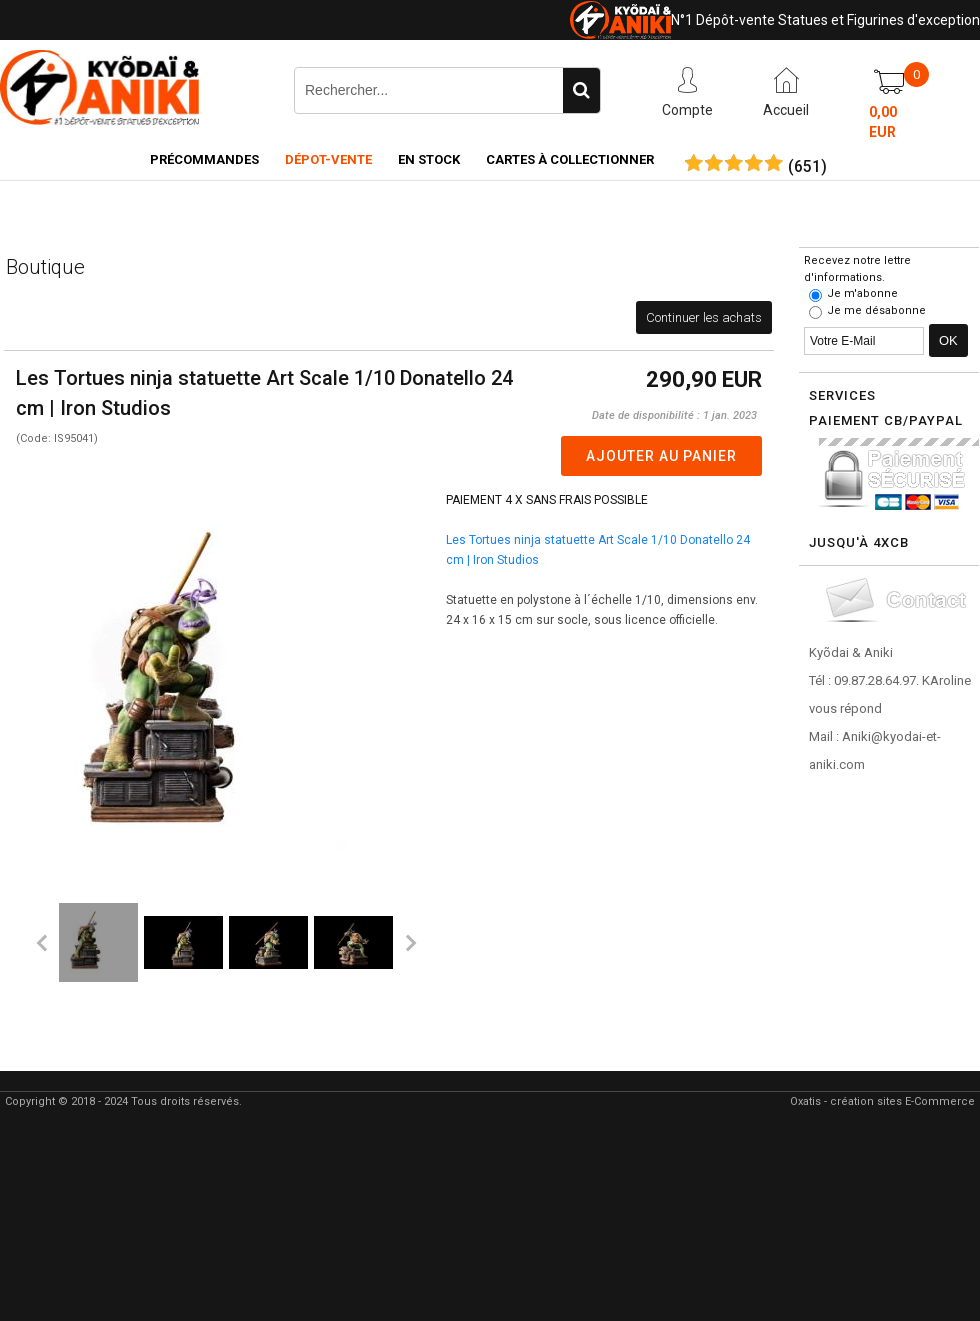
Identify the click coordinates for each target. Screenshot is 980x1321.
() (807, 167)
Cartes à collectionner (570, 159)
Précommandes (204, 159)
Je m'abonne (862, 293)
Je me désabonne (876, 310)
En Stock (429, 159)
